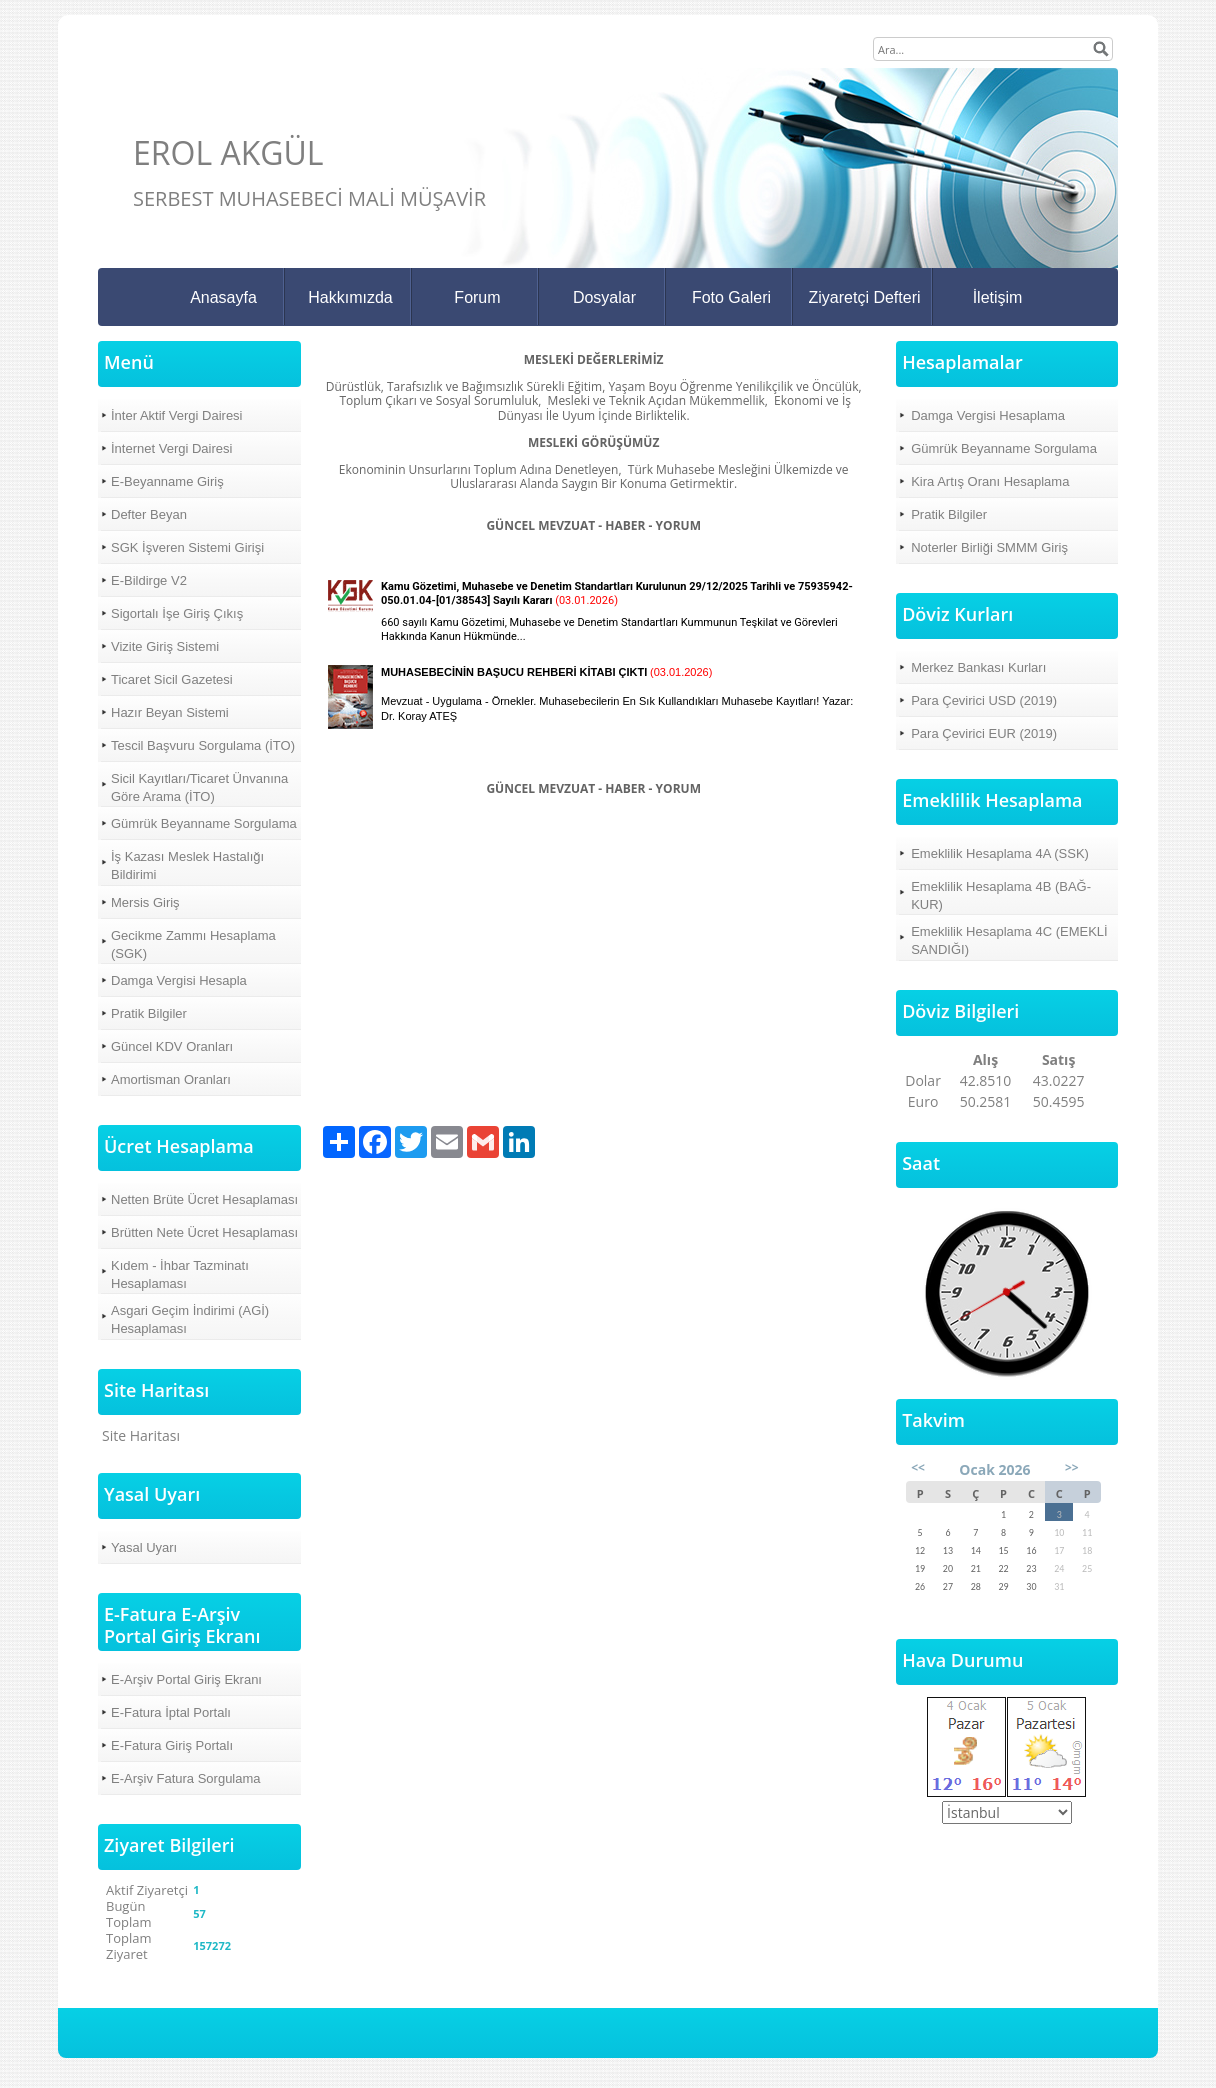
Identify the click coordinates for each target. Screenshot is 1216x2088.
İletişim (998, 297)
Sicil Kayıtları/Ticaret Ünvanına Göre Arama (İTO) (199, 787)
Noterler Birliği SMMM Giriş (989, 547)
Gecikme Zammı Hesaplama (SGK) (193, 944)
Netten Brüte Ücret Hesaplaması (204, 1199)
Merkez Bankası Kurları (978, 667)
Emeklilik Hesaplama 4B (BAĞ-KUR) (1001, 895)
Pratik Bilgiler (149, 1013)
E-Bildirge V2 (149, 580)
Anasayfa (223, 297)
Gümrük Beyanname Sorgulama (204, 823)
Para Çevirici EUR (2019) (984, 733)
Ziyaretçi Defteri (864, 297)
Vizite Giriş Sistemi (165, 646)
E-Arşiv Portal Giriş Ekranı (186, 1679)
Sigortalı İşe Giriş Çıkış (177, 613)
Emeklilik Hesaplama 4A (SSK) (1000, 853)
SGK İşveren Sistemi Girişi (187, 547)
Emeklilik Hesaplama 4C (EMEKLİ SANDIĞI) (1009, 940)
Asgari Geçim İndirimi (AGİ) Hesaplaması (190, 1319)
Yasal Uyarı (144, 1547)
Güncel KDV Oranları (172, 1046)
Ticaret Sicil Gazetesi (172, 679)
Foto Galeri (731, 297)
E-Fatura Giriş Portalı (172, 1745)
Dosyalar (604, 297)
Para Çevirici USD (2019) (984, 700)
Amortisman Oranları (171, 1079)
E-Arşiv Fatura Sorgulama (186, 1778)
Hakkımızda (350, 297)
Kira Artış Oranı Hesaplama (990, 481)
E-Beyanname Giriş (167, 481)
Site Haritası (141, 1435)
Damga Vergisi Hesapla (179, 980)
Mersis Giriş (145, 902)
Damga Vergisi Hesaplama (988, 415)
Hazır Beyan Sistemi (170, 712)
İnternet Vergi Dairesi (171, 448)
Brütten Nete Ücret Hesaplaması (204, 1232)
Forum (477, 297)
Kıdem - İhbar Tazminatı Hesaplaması (180, 1274)
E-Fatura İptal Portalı (171, 1712)
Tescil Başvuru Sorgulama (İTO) (203, 745)
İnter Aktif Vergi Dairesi (177, 415)
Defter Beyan (149, 514)
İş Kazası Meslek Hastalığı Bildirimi (187, 865)
